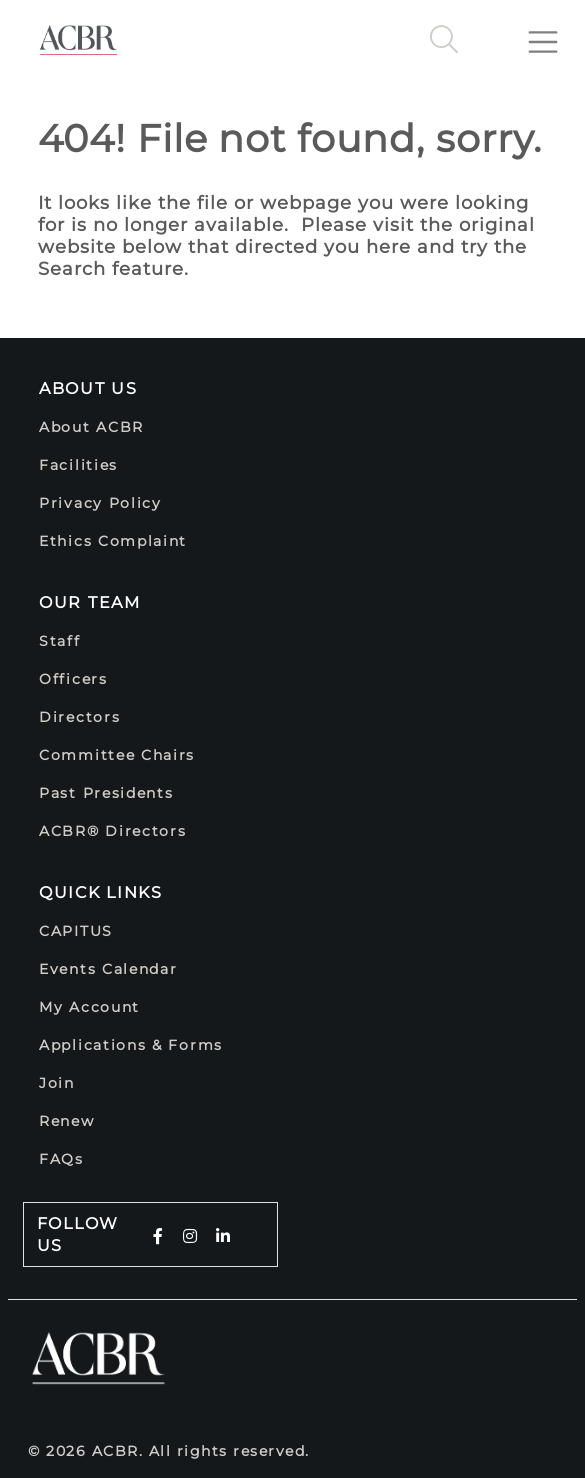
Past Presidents (106, 793)
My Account (89, 1007)
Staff (60, 641)
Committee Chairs (117, 755)
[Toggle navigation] (551, 34)
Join (57, 1083)
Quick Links (101, 892)
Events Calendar (108, 969)
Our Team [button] (90, 602)
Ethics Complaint (113, 541)
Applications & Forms (131, 1045)
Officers (73, 679)
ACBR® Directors (113, 831)
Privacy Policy (100, 503)
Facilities (78, 465)
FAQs (61, 1159)
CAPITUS (76, 931)
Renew (67, 1121)
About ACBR (91, 427)
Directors (79, 717)
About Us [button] (88, 388)
